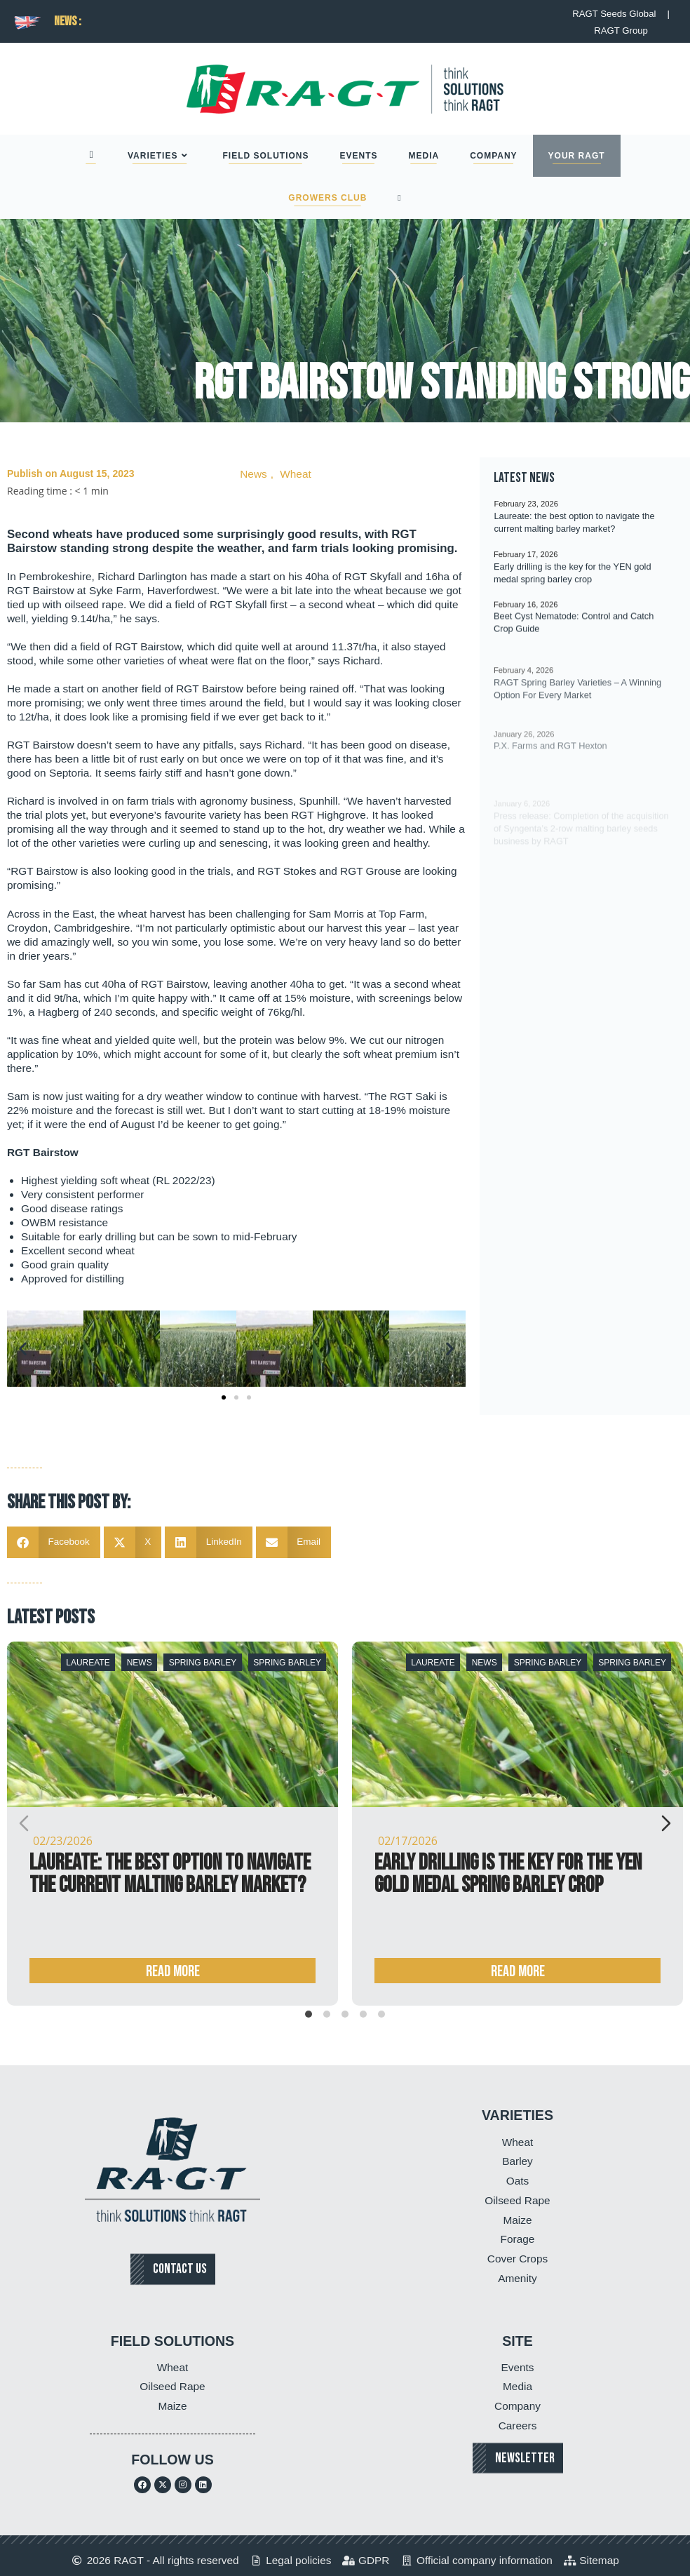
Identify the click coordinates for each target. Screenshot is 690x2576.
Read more (173, 1971)
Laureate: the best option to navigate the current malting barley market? (170, 1874)
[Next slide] (666, 1823)
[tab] (308, 2014)
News (253, 474)
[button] (23, 1348)
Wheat (295, 474)
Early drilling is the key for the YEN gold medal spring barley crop (508, 1874)
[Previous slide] (24, 1823)
